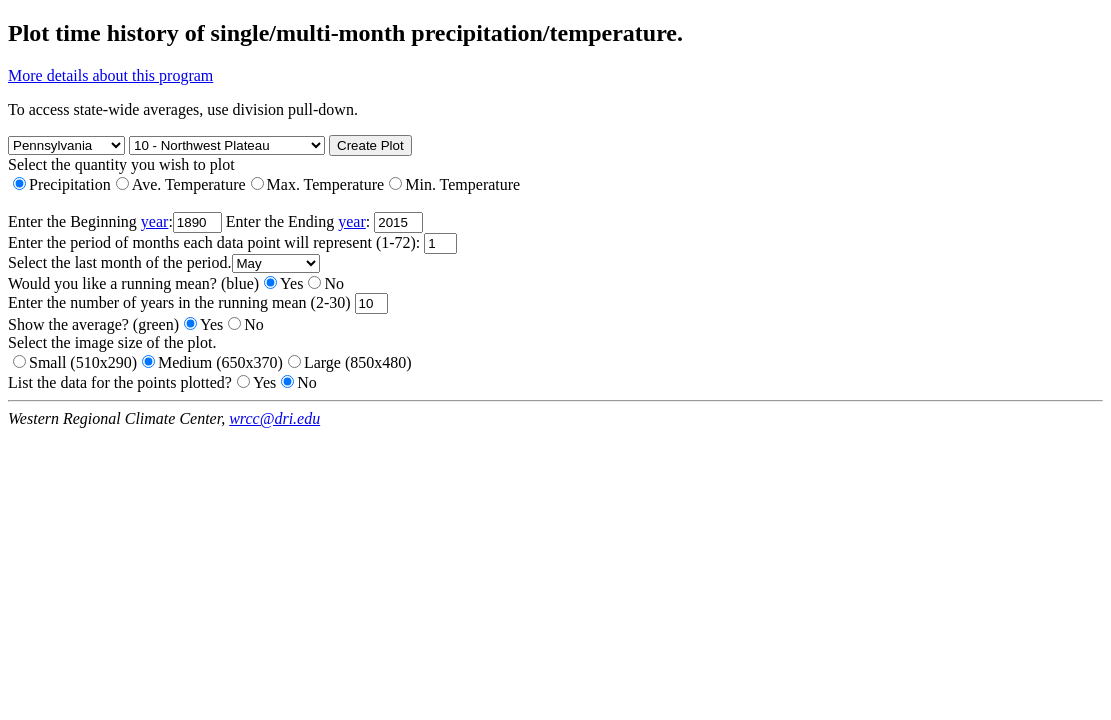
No (326, 283)
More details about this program (110, 75)
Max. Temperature (318, 184)
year (155, 221)
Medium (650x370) (212, 362)
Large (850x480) (350, 362)
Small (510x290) (75, 362)
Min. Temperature (454, 184)
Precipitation (62, 184)
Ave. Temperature (181, 184)
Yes (283, 283)
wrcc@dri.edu (274, 418)
